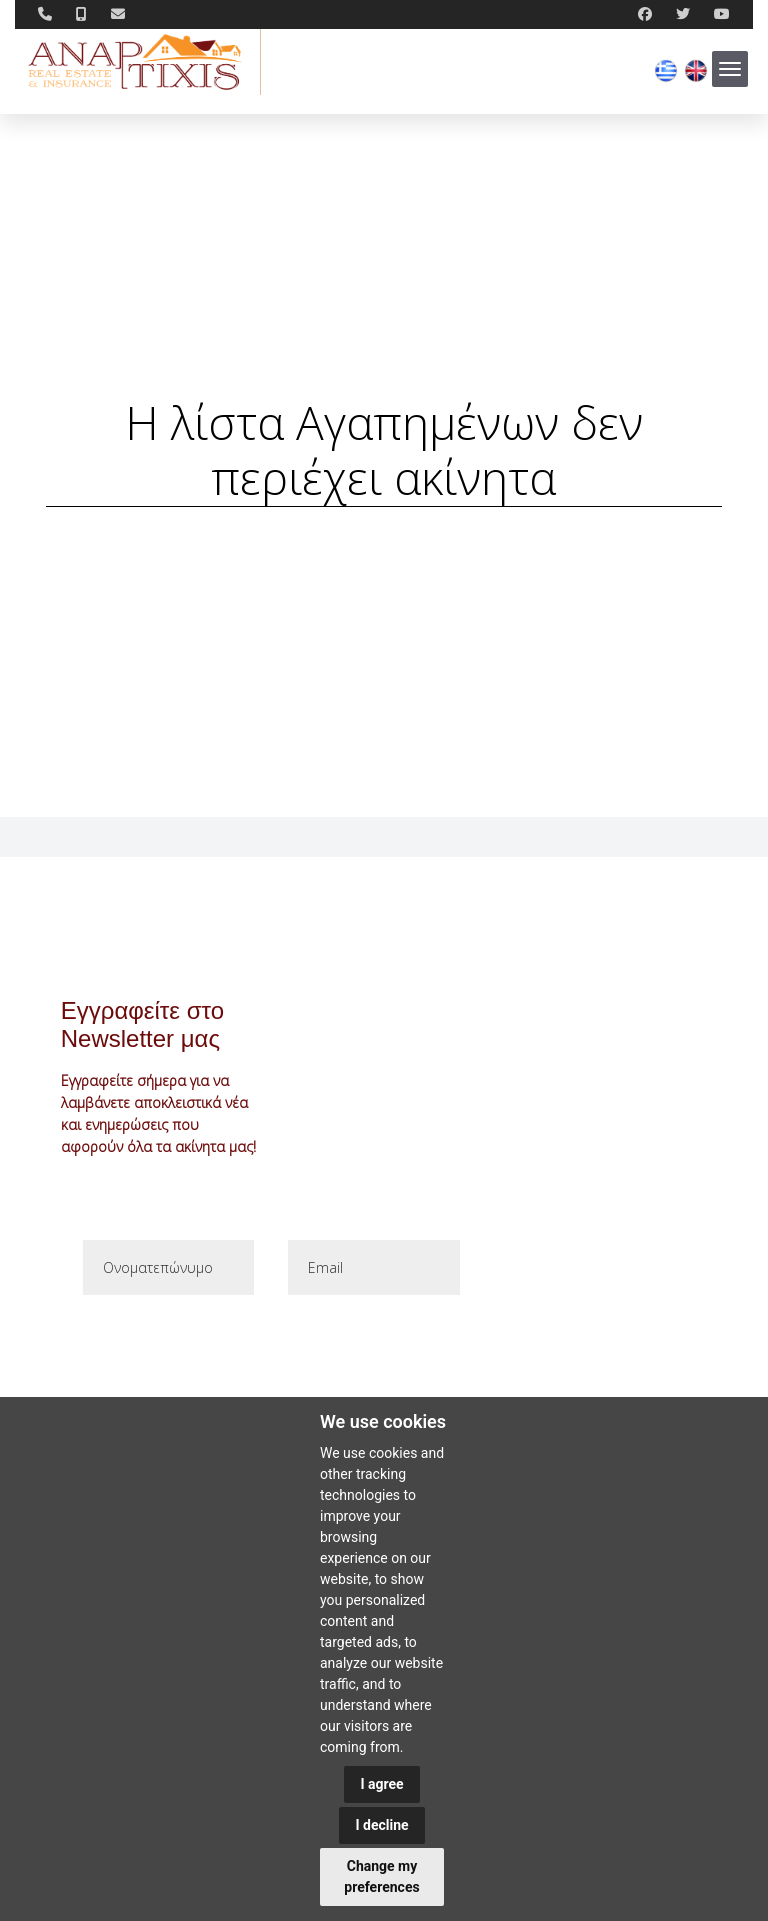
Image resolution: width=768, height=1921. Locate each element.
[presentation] (233, 1346)
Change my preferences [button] (381, 1876)
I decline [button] (381, 1825)
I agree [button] (381, 1784)
